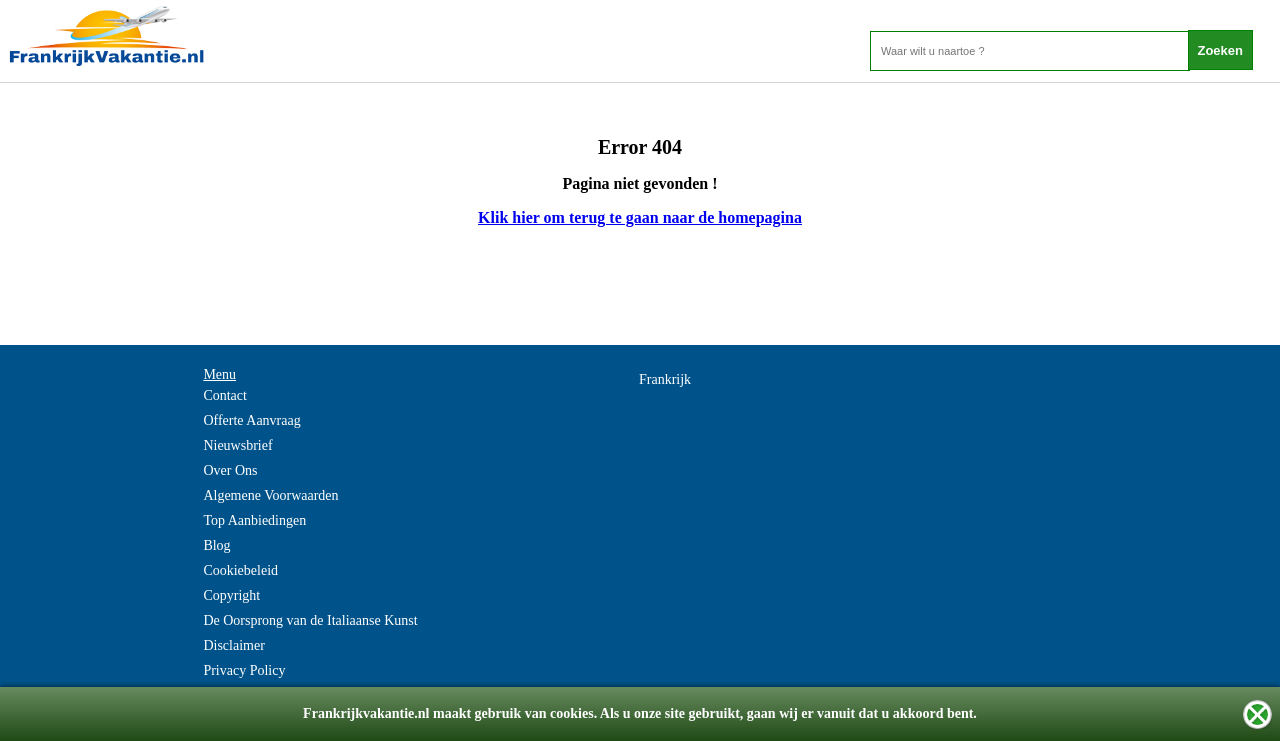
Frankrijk (665, 379)
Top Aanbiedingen (254, 520)
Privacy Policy (244, 670)
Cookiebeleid (240, 570)
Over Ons (230, 470)
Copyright (231, 595)
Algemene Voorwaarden (270, 495)
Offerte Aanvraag (251, 420)
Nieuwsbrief (237, 445)
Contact (225, 395)
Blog (216, 545)
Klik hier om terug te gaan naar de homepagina (640, 217)
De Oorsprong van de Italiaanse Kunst (310, 620)
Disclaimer (233, 645)
